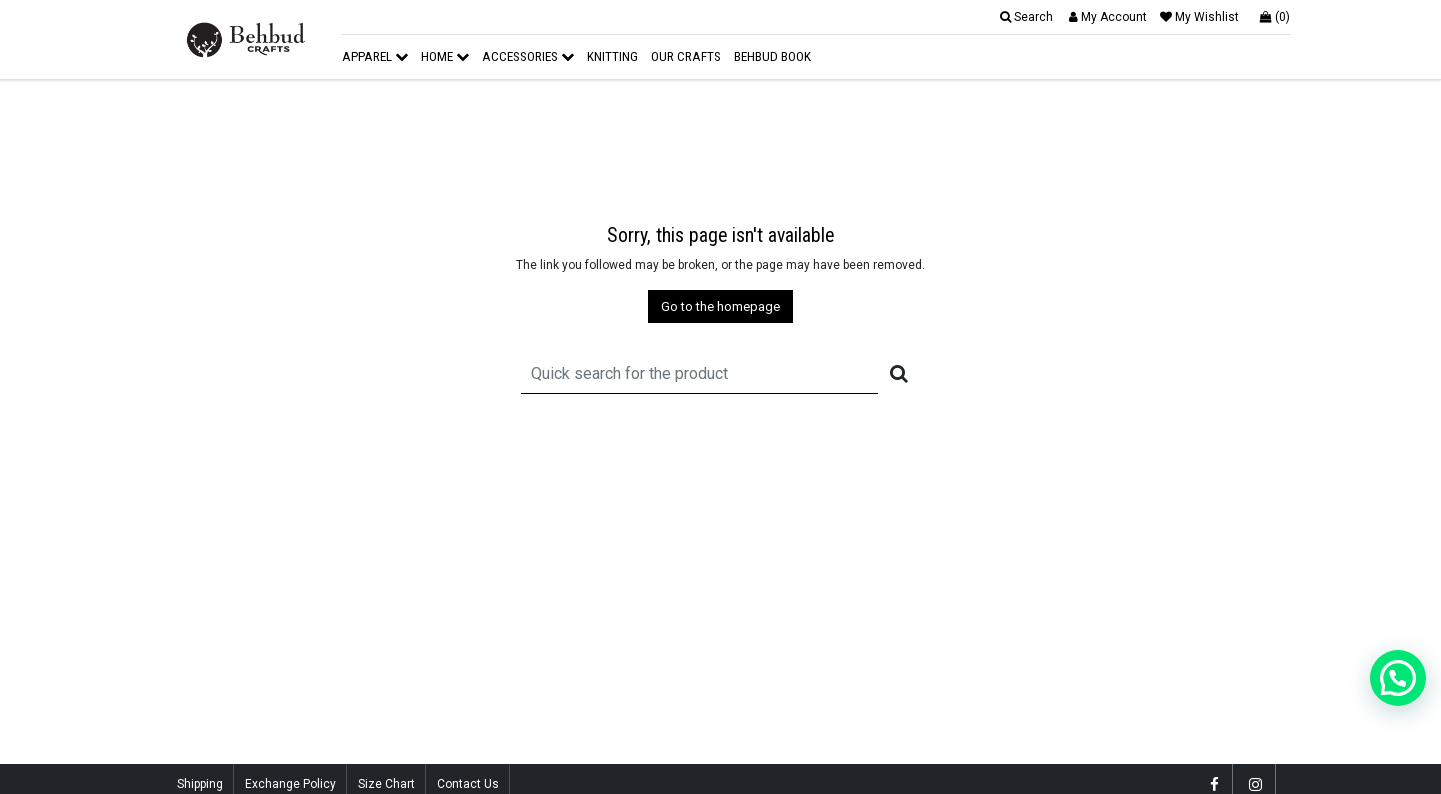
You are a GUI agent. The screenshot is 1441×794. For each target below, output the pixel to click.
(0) (1275, 17)
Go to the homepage (720, 306)
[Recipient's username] (699, 373)
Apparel (375, 56)
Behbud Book (772, 56)
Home (445, 56)
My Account (1108, 17)
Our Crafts (686, 56)
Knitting (612, 56)
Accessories (528, 56)
